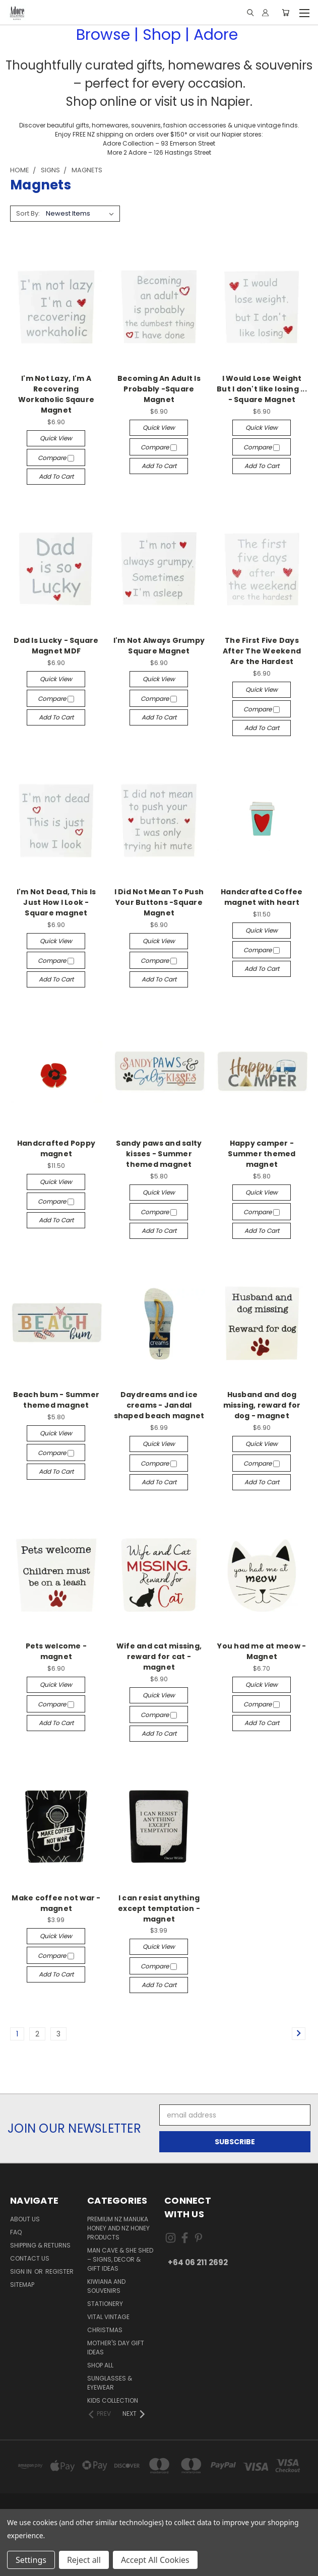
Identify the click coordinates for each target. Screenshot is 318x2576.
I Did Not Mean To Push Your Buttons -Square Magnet (159, 902)
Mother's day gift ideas (115, 2347)
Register (59, 2271)
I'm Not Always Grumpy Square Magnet (159, 645)
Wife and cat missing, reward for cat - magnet (159, 1656)
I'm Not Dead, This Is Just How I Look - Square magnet (56, 902)
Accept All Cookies (155, 2559)
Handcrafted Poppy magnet (56, 1148)
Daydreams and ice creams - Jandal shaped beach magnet (159, 1405)
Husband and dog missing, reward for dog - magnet (262, 1405)
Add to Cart (56, 476)
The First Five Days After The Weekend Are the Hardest (262, 651)
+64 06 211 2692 (198, 2262)
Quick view (56, 438)
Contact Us (29, 2258)
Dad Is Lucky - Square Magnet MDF (56, 645)
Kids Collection (112, 2400)
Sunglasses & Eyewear (109, 2383)
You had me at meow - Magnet (261, 1651)
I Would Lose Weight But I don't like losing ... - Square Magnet (262, 389)
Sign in (21, 2271)
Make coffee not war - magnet (56, 1903)
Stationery (105, 2303)
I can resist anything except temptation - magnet (159, 1908)
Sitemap (22, 2284)
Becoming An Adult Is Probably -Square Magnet (159, 389)
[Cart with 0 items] (285, 13)
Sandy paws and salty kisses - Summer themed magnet (159, 1153)
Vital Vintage (108, 2317)
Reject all (84, 2559)
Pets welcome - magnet (56, 1651)
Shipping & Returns (40, 2245)
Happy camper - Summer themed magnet (261, 1153)
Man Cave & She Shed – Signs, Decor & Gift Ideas (120, 2259)
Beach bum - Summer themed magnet (56, 1400)
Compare (56, 457)
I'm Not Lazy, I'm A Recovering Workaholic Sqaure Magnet (56, 394)
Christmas (104, 2330)
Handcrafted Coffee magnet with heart (262, 897)
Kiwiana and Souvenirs (106, 2286)
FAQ (16, 2232)
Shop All (100, 2365)
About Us (25, 2219)
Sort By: (28, 213)
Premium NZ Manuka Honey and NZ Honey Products (118, 2228)
